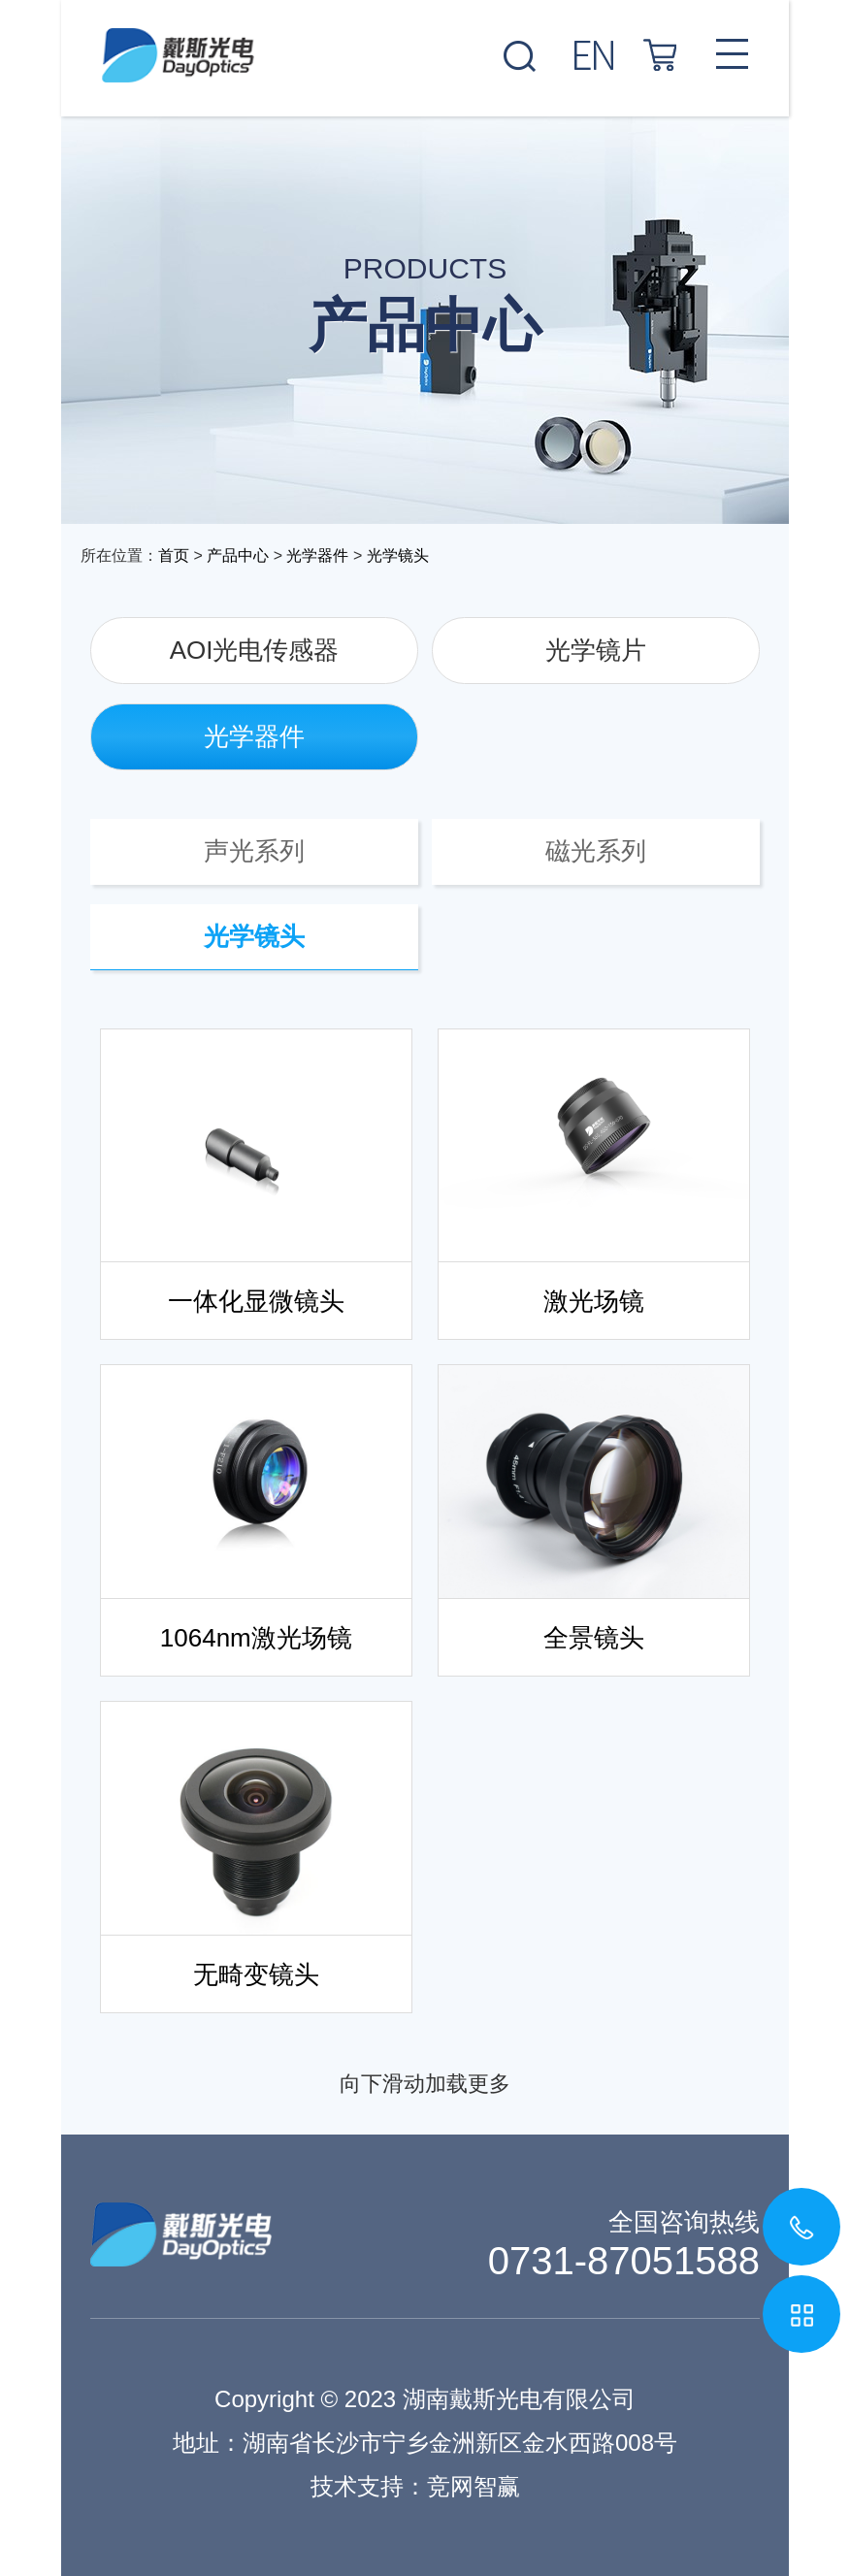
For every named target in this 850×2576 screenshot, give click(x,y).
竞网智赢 (473, 2486)
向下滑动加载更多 (425, 2083)
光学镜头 (398, 555)
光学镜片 (595, 650)
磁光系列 (595, 850)
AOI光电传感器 (255, 650)
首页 (173, 555)
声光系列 (254, 850)
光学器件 (317, 555)
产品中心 (238, 555)
